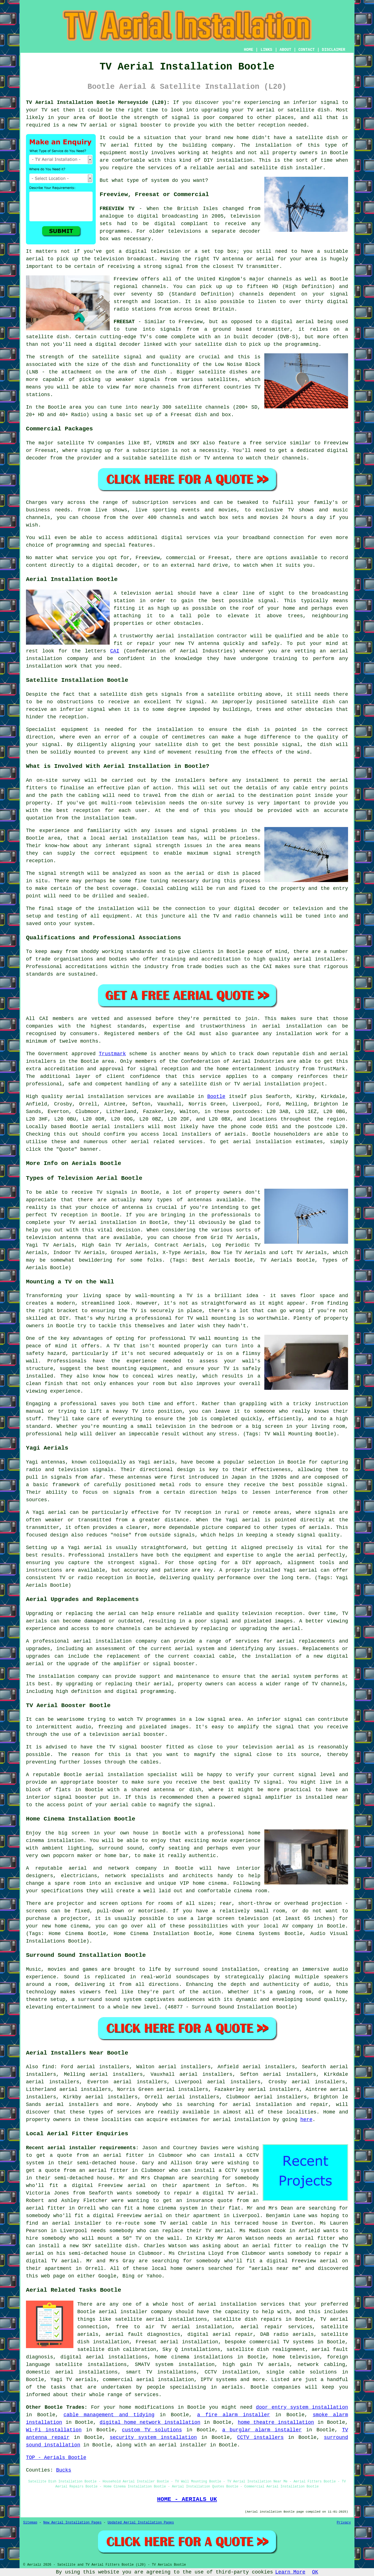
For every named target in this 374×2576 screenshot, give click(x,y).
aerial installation (241, 2119)
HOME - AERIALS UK (187, 2499)
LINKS (266, 49)
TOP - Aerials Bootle (56, 2457)
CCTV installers (260, 2437)
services (191, 1142)
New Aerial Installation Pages (72, 2523)
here (306, 2119)
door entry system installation (302, 2407)
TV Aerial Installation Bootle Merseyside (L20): (98, 102)
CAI (114, 651)
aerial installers (118, 1126)
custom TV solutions (152, 2430)
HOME (248, 49)
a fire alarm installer (233, 2415)
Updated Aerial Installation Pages (140, 2523)
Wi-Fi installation (53, 2430)
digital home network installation (150, 2422)
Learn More (290, 2572)
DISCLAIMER (333, 49)
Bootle (216, 1096)
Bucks (63, 2470)
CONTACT (306, 49)
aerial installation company (115, 1641)
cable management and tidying (108, 2415)
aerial (242, 2104)
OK (315, 2572)
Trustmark (112, 1054)
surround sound (196, 1969)
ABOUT (285, 49)
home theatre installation (276, 2422)
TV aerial (261, 110)
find (48, 2067)
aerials (235, 1134)
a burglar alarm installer (262, 2430)
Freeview (126, 279)
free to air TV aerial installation (174, 2327)
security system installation (153, 2437)
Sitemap (30, 2523)
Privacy (344, 2523)
